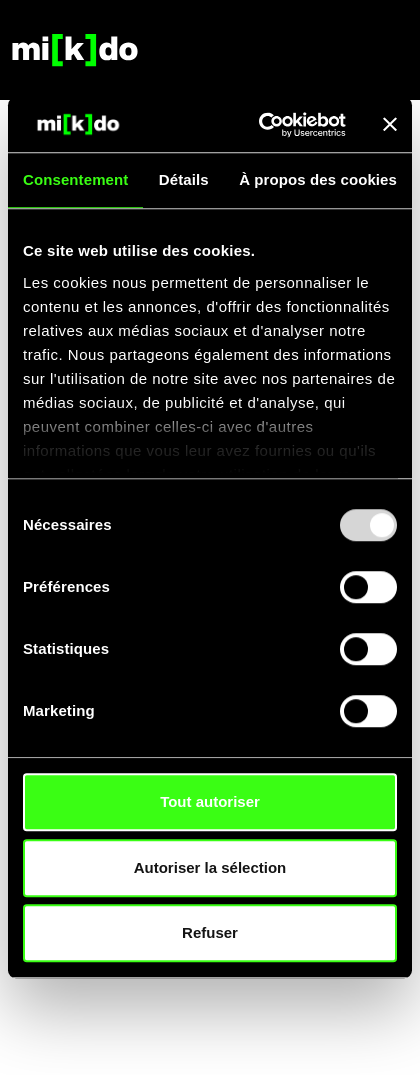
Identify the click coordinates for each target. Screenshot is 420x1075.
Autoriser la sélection (210, 867)
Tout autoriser (210, 801)
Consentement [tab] (75, 179)
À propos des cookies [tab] (318, 179)
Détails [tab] (184, 179)
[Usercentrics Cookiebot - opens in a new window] (262, 125)
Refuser (210, 932)
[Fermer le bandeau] (390, 125)
